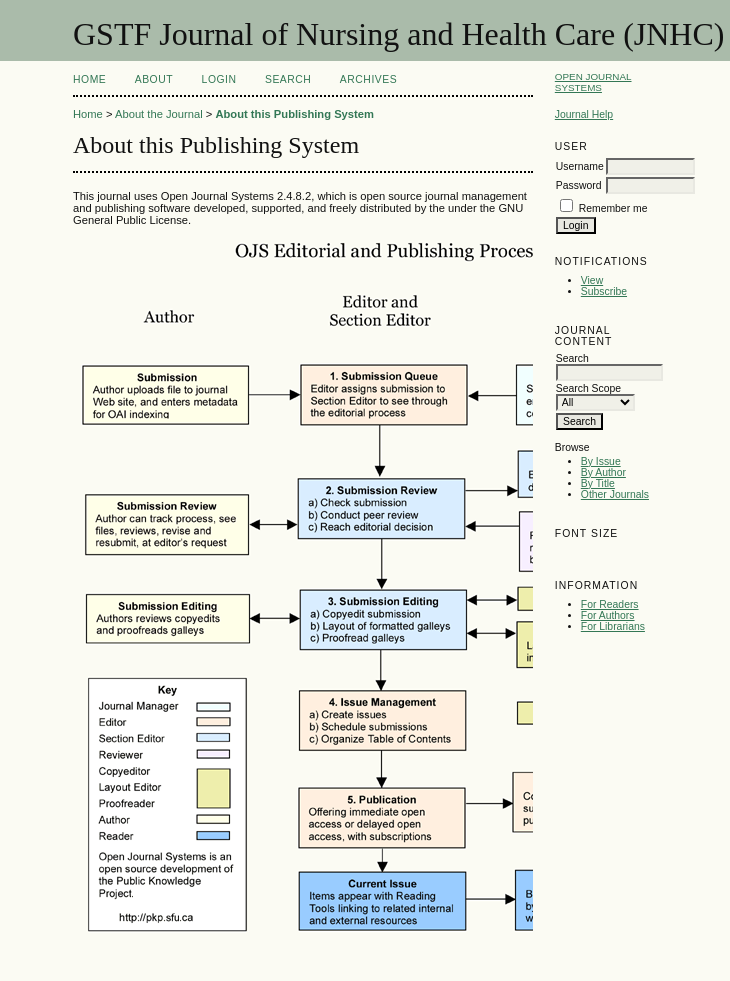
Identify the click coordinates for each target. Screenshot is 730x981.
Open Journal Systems (593, 82)
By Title (598, 483)
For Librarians (613, 626)
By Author (603, 472)
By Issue (601, 461)
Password (579, 185)
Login (219, 79)
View (592, 280)
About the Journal (159, 114)
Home (89, 79)
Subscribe (604, 291)
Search (288, 79)
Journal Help (584, 114)
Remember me (613, 208)
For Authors (608, 615)
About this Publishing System (294, 114)
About (154, 79)
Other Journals (615, 494)
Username (580, 166)
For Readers (610, 604)
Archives (368, 79)
